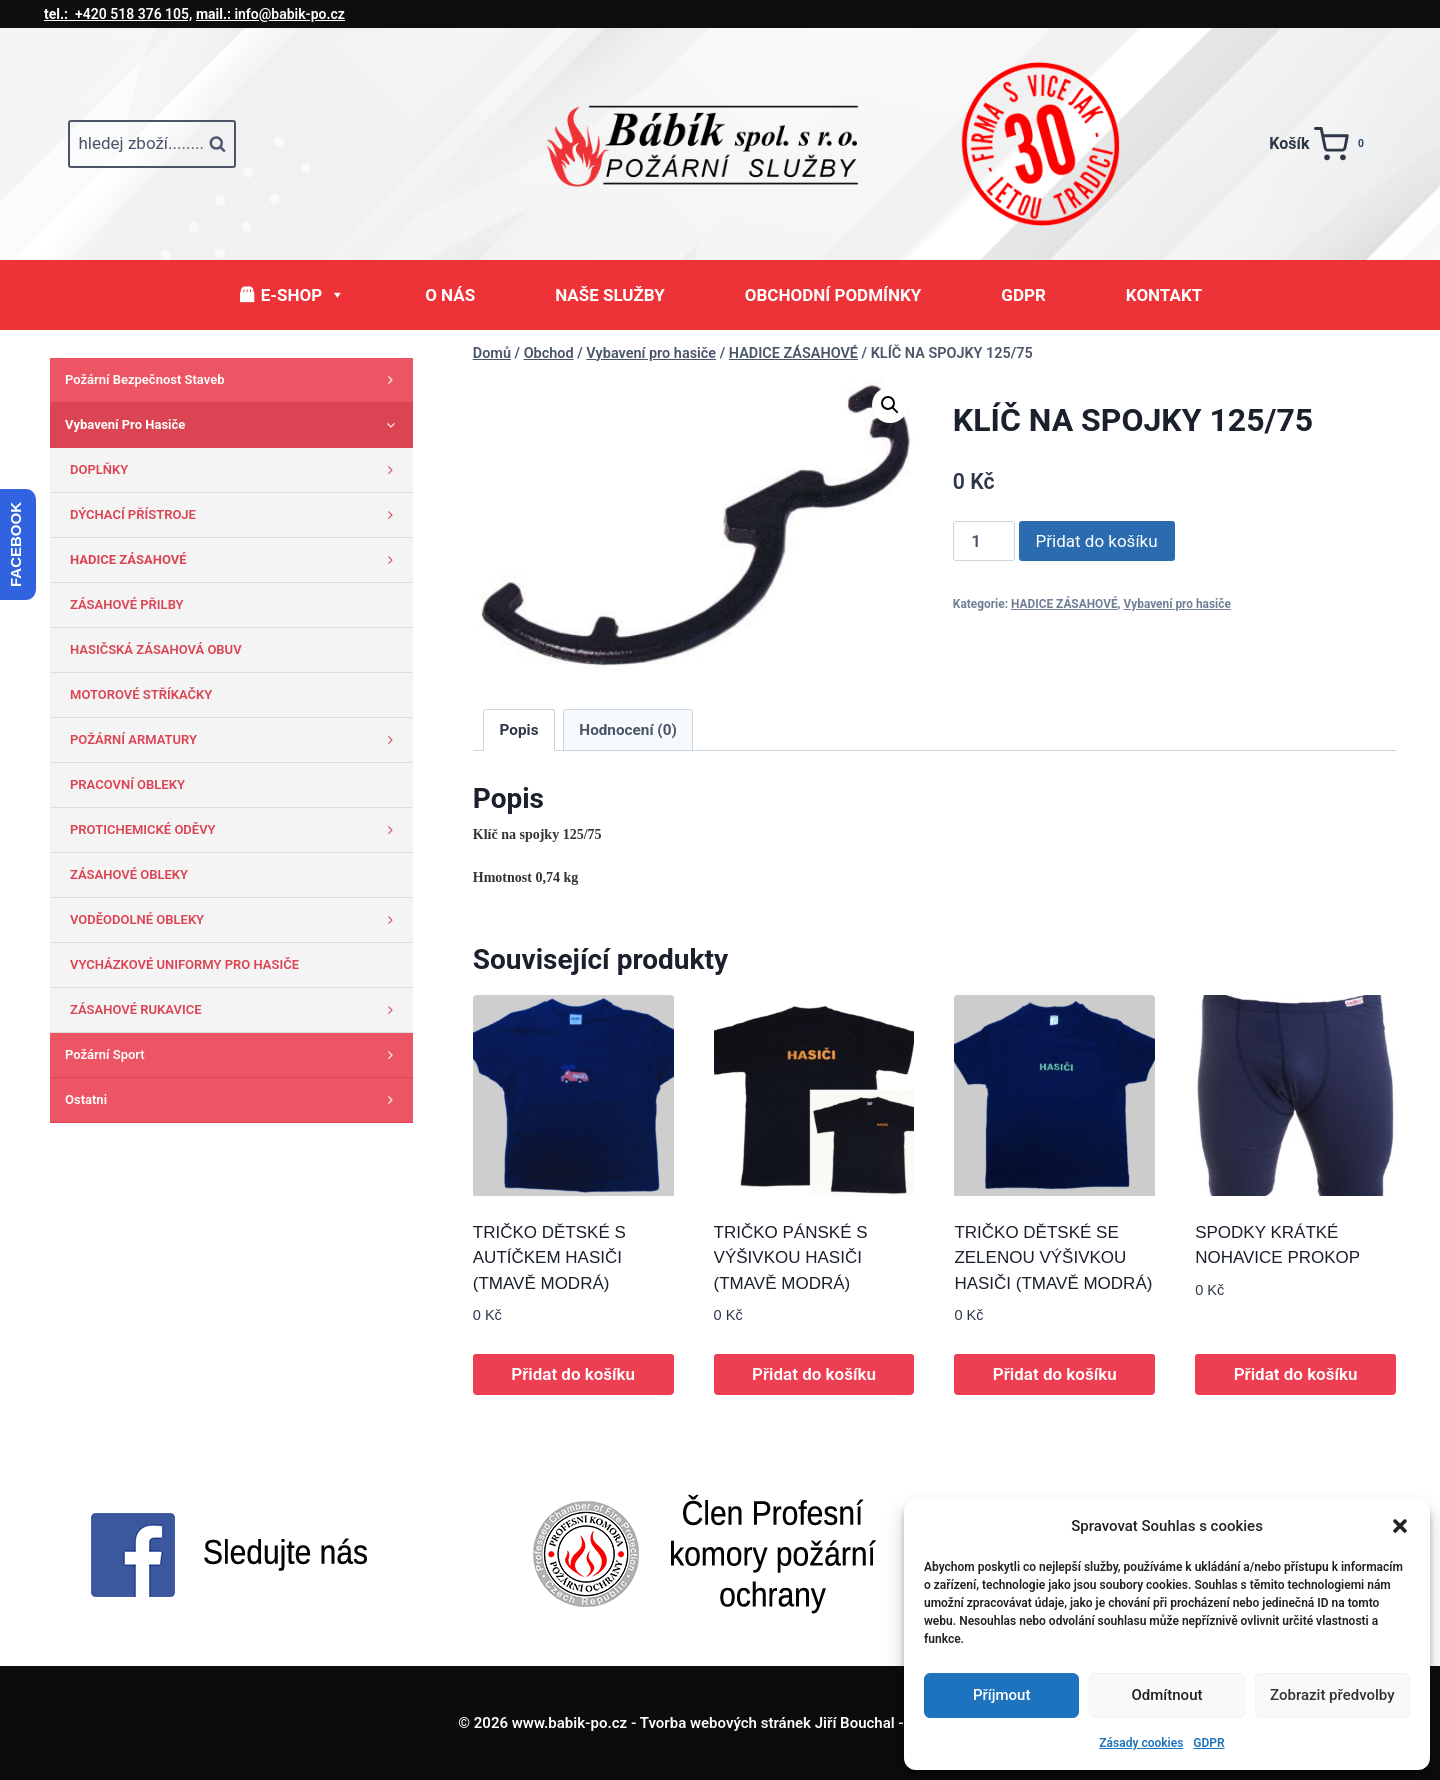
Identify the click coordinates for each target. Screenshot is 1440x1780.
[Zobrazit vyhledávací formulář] (152, 144)
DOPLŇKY (236, 470)
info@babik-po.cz (270, 14)
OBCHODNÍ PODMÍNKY (833, 295)
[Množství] (984, 541)
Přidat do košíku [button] (573, 1374)
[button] (1400, 1526)
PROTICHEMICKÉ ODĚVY (236, 830)
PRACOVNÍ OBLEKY (127, 784)
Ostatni (234, 1100)
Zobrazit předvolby (1332, 1695)
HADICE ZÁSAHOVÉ (1064, 604)
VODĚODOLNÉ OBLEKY (236, 920)
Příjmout (1001, 1695)
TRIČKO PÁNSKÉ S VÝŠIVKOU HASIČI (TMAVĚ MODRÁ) (791, 1258)
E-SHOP (303, 295)
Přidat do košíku (1097, 541)
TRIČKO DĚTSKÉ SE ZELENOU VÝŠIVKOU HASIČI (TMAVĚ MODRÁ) (1053, 1258)
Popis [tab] (519, 730)
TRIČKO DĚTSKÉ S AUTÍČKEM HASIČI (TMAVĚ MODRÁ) (549, 1258)
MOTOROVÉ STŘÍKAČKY (141, 694)
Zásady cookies (1141, 1743)
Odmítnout (1167, 1695)
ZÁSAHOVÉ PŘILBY (127, 604)
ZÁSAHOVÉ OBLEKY (129, 874)
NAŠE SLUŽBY (610, 295)
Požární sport (234, 1055)
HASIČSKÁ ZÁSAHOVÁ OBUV (156, 649)
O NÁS (450, 295)
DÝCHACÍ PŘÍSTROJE (236, 515)
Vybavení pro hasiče (1177, 604)
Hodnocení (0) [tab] (628, 730)
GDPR (1208, 1743)
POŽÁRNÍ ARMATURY (236, 740)
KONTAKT (1164, 295)
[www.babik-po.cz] (720, 144)
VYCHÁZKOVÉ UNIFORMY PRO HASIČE (184, 964)
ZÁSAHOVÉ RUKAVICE (236, 1010)
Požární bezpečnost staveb (234, 380)
